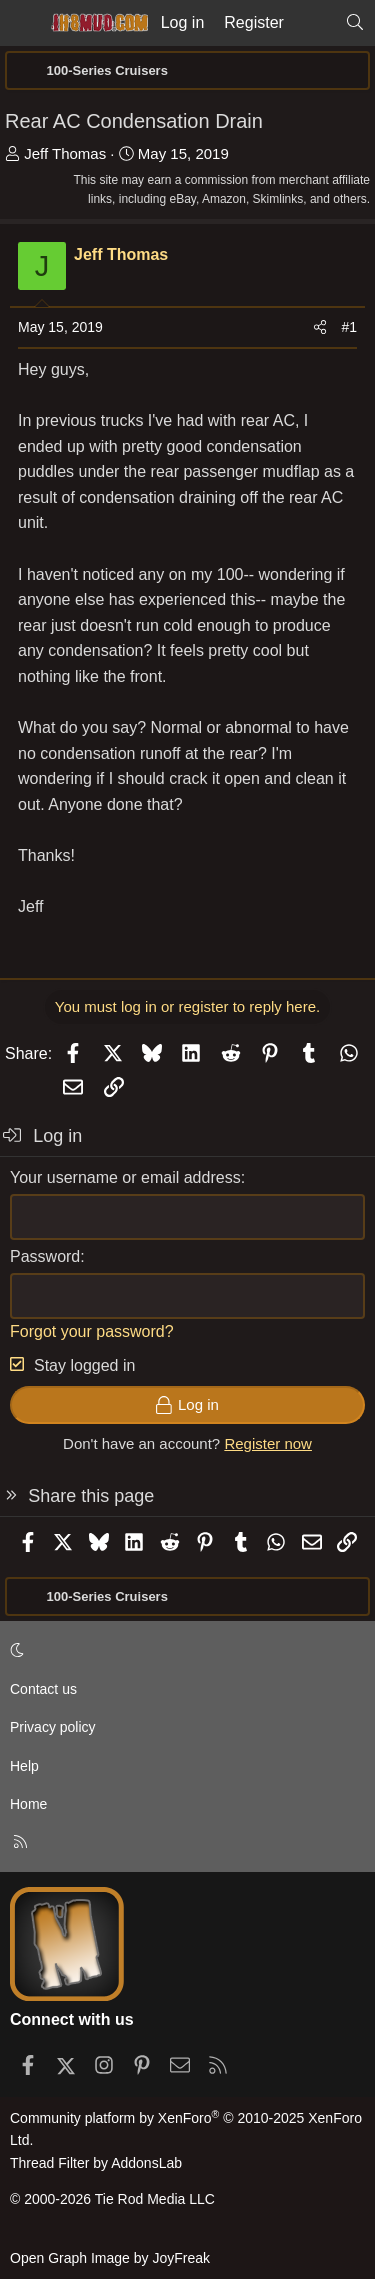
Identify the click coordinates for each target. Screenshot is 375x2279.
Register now (268, 1443)
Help (24, 1766)
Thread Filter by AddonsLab (96, 2163)
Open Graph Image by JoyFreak (110, 2258)
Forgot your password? (92, 1331)
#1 (349, 327)
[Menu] (22, 23)
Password (45, 1256)
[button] (184, 1650)
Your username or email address (125, 1177)
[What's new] (314, 23)
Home (28, 1804)
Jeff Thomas (65, 153)
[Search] (354, 23)
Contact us (43, 1689)
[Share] (320, 327)
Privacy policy (53, 1727)
